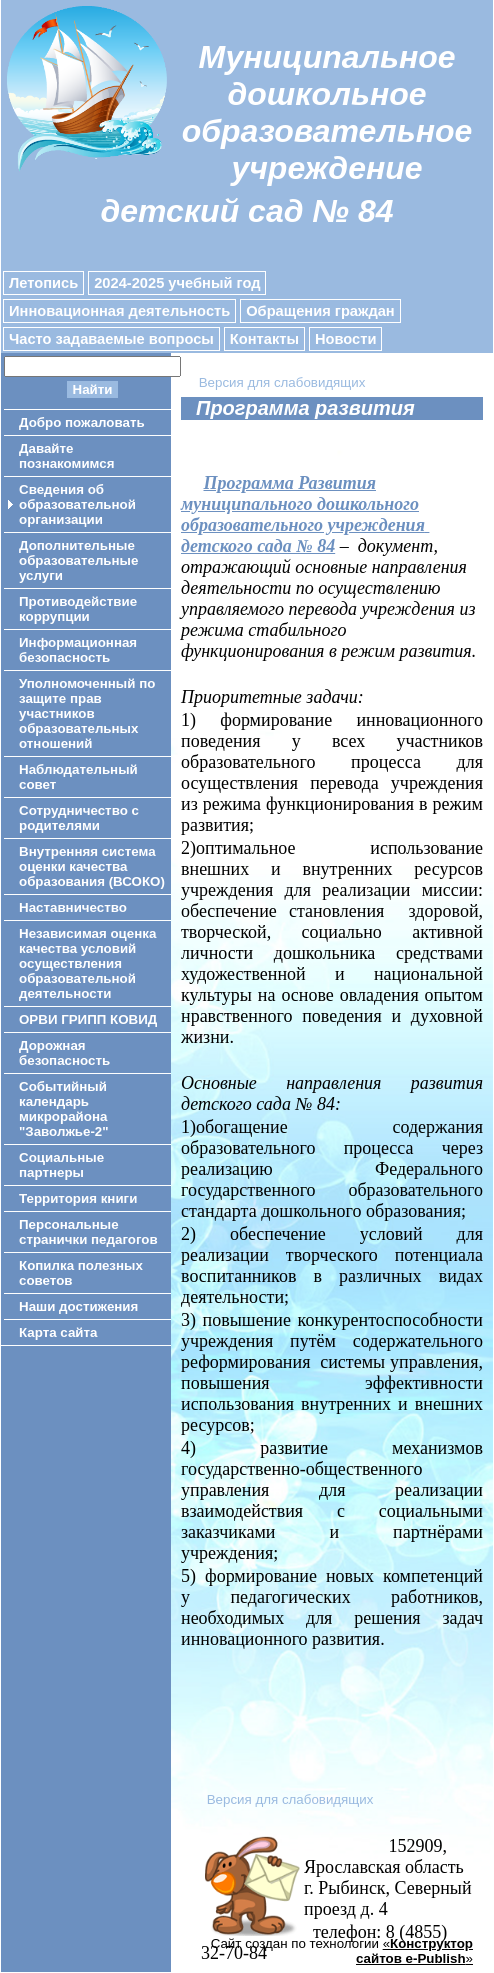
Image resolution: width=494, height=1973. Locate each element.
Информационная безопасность (78, 650)
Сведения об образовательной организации (77, 504)
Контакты (264, 339)
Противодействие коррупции (78, 609)
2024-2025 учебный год (177, 283)
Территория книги (78, 1198)
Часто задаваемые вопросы (111, 339)
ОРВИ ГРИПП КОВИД (88, 1019)
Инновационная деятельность (119, 311)
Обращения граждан (320, 311)
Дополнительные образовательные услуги (78, 560)
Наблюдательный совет (78, 777)
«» (414, 1951)
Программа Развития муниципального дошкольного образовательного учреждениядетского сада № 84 (305, 514)
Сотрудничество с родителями (79, 818)
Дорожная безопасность (64, 1053)
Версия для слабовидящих (282, 382)
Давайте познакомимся (67, 456)
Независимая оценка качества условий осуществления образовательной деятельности (87, 963)
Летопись (43, 283)
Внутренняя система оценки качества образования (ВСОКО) (92, 866)
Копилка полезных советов (81, 1273)
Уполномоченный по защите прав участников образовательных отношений (87, 713)
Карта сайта (58, 1332)
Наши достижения (78, 1306)
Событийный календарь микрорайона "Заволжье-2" (64, 1109)
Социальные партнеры (61, 1165)
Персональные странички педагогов (88, 1232)
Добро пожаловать (82, 422)
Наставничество (73, 907)
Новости (345, 339)
